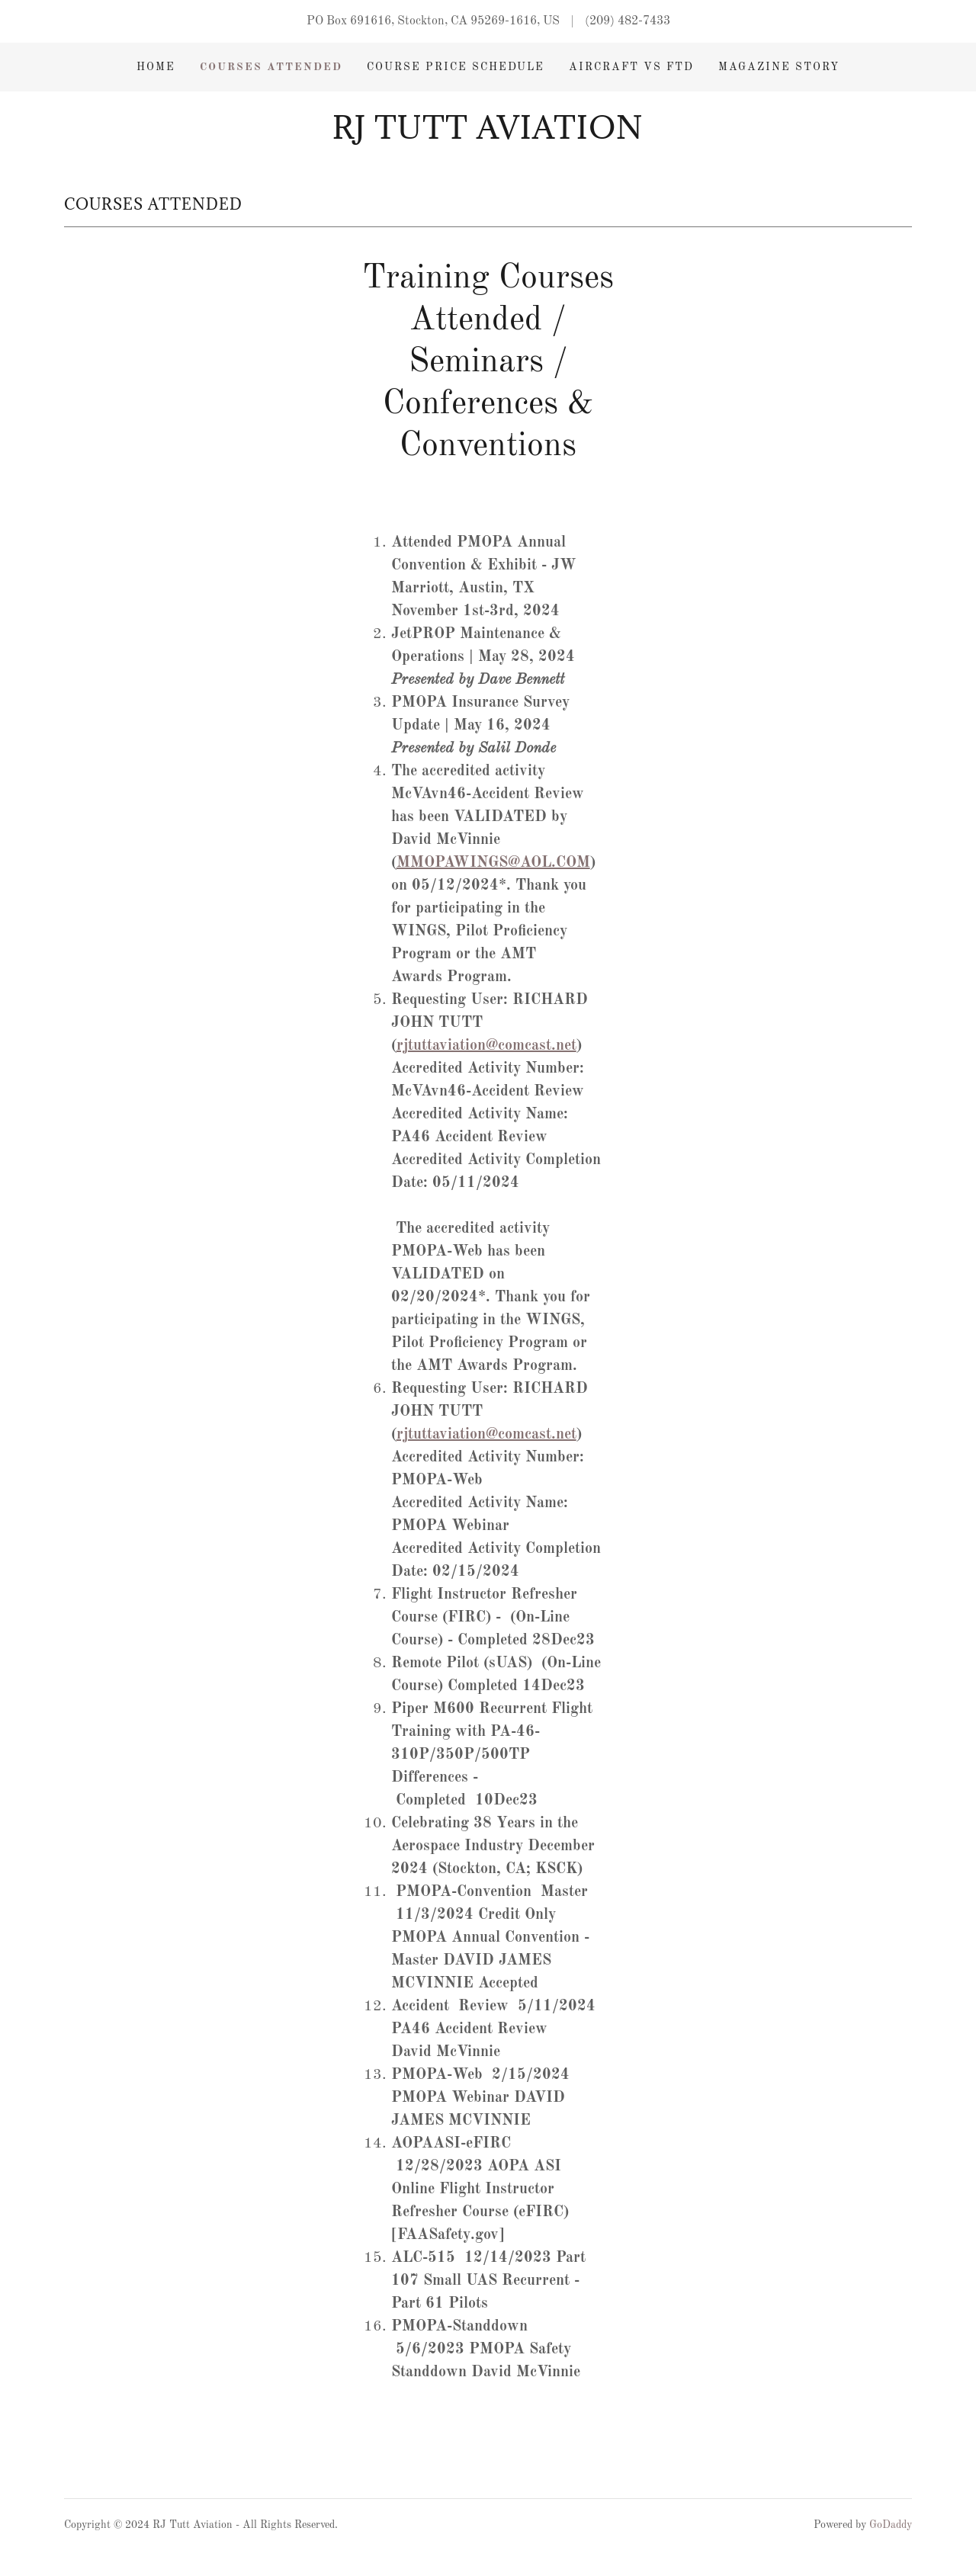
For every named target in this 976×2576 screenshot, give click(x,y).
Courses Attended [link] (271, 67)
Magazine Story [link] (779, 67)
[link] (487, 136)
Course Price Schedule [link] (455, 67)
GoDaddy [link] (890, 2525)
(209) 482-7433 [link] (627, 21)
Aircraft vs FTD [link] (631, 67)
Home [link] (155, 67)
